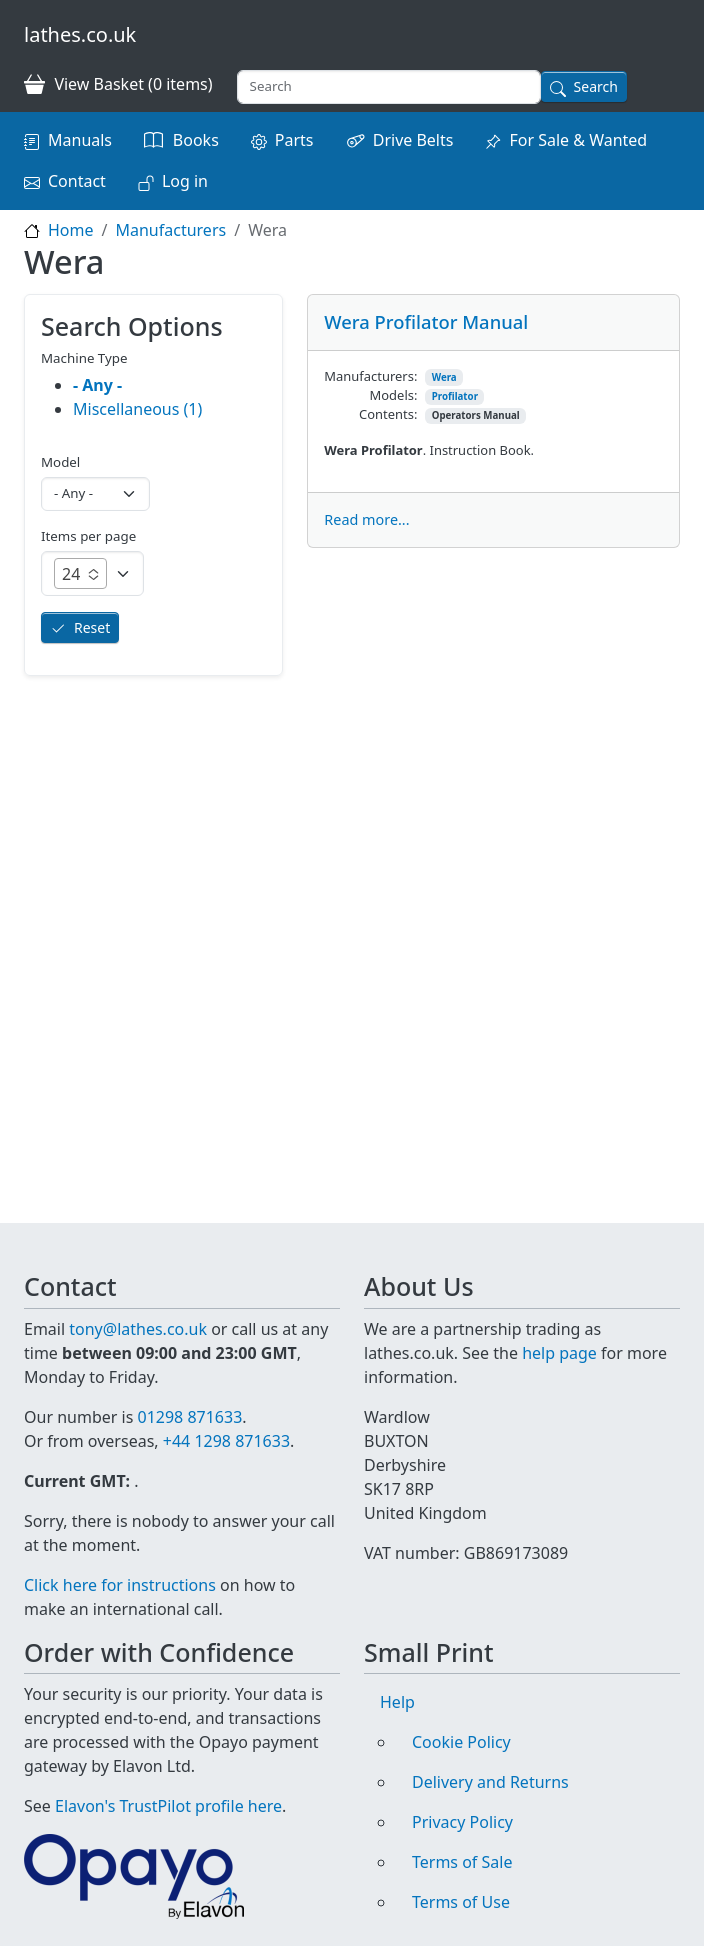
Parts (294, 140)
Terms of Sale (462, 1862)
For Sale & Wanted (578, 140)
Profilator (455, 396)
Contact (77, 181)
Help (397, 1702)
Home (71, 230)
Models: (394, 395)
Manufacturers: (370, 376)
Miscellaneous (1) (137, 409)
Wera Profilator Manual (426, 321)
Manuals (80, 140)
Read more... (366, 519)
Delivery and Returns (490, 1782)
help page (559, 1353)
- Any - (97, 385)
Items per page (88, 536)
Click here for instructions (120, 1585)
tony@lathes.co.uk (138, 1329)
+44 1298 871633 (226, 1441)
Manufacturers (170, 230)
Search (596, 86)
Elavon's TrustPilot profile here (168, 1806)
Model (60, 462)
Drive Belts (413, 140)
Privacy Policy (462, 1822)
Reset (92, 627)
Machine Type (84, 358)
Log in (185, 181)
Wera (444, 377)
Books (196, 140)
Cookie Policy (461, 1742)
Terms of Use (461, 1902)
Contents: (388, 414)
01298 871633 (189, 1417)
